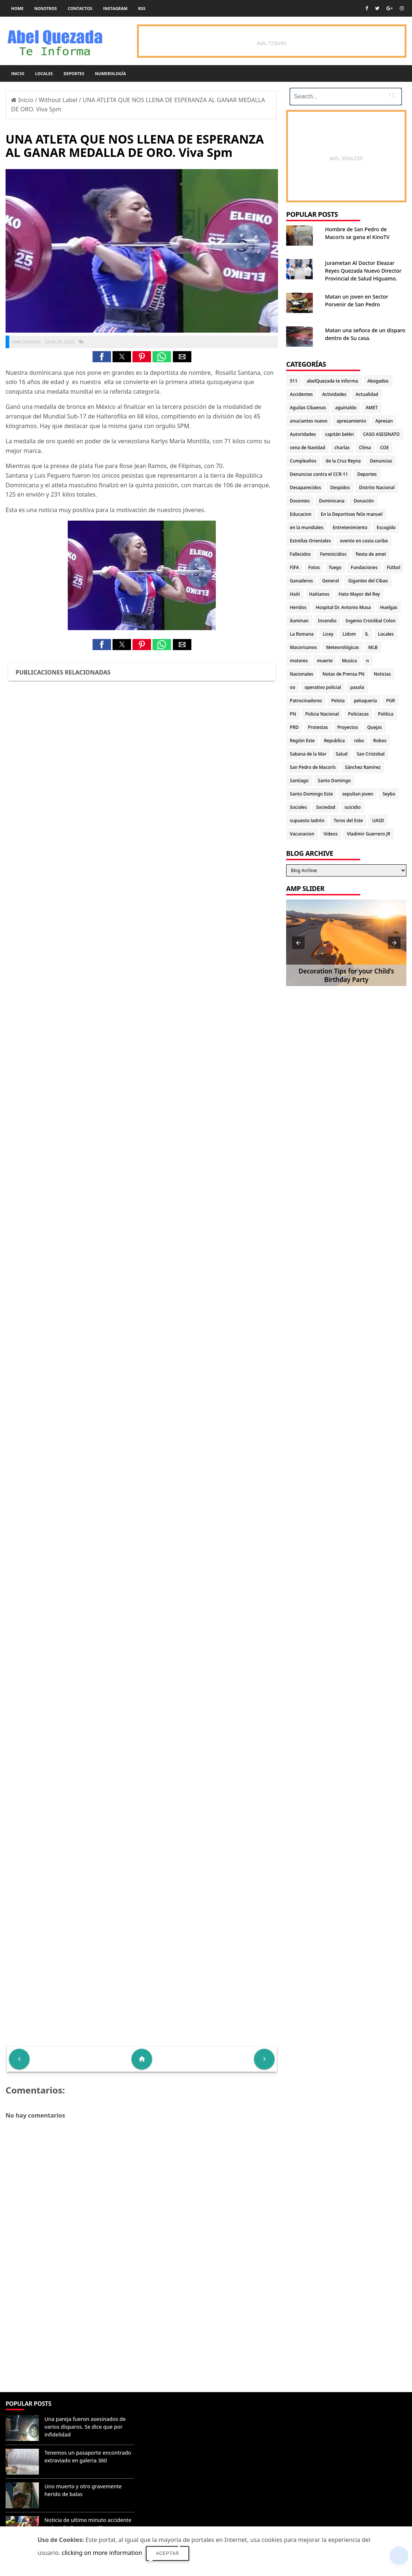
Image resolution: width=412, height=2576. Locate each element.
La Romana (302, 634)
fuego (335, 567)
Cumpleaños (303, 461)
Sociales (298, 807)
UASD (378, 820)
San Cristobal (371, 754)
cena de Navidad (307, 447)
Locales (44, 73)
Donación (364, 501)
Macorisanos (303, 647)
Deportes (74, 73)
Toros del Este (348, 820)
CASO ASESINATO (381, 434)
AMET (372, 407)
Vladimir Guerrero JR (368, 834)
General (330, 581)
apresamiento (351, 421)
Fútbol (393, 567)
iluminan (299, 621)
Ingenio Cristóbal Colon (371, 621)
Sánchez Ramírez (363, 767)
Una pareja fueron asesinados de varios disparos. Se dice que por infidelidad (85, 2426)
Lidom (349, 634)
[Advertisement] (142, 2338)
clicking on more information (102, 2553)
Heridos (298, 607)
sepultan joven (357, 794)
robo (359, 740)
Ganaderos (301, 581)
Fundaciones (364, 567)
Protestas (318, 727)
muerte (324, 661)
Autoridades (303, 434)
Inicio (17, 73)
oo (292, 687)
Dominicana (332, 501)
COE (384, 447)
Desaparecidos (305, 487)
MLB (373, 647)
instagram (115, 8)
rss (141, 8)
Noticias (382, 674)
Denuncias (381, 461)
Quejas (374, 727)
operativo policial (323, 687)
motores (299, 661)
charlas (341, 447)
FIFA (294, 567)
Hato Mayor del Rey (359, 594)
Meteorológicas (342, 647)
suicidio (353, 807)
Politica (385, 714)
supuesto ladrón (307, 820)
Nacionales (301, 674)
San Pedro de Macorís (313, 767)
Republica (334, 740)
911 (294, 381)
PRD (294, 727)
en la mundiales (307, 527)
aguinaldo (345, 407)
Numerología (110, 73)
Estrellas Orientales (310, 541)
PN (293, 714)
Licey (328, 634)
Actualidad (367, 394)
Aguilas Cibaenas (308, 407)
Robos (379, 740)
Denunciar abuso (171, 2411)
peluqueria (365, 700)
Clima (365, 447)
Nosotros (45, 8)
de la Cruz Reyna (343, 461)
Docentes (300, 501)
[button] (102, 356)
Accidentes (301, 394)
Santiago (299, 780)
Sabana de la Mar (308, 754)
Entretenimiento (350, 527)
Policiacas (358, 714)
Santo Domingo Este (311, 794)
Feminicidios (333, 554)
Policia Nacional (322, 714)
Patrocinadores (306, 700)
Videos (331, 834)
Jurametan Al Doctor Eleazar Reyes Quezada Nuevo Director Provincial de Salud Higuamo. (363, 270)
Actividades (334, 394)
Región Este (302, 740)
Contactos (80, 8)
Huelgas (389, 607)
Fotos (314, 567)
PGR (390, 700)
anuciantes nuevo (308, 421)
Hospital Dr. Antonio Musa (343, 607)
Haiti (295, 594)
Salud (342, 754)
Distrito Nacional (377, 487)
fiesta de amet (371, 554)
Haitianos (319, 594)
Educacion (300, 514)
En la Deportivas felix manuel (352, 514)
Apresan (384, 421)
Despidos (340, 487)
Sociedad (325, 807)
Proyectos (347, 727)
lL (367, 634)
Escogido (386, 527)
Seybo (388, 794)
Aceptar (167, 2553)
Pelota (338, 700)
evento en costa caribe (364, 541)
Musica (349, 661)
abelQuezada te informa (332, 381)
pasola (357, 687)
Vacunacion (302, 834)
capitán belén (339, 434)
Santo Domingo (334, 780)
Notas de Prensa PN (343, 674)
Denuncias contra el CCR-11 (319, 474)
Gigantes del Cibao (368, 581)
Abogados (378, 381)
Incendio (327, 621)
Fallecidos (300, 554)
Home (17, 8)
